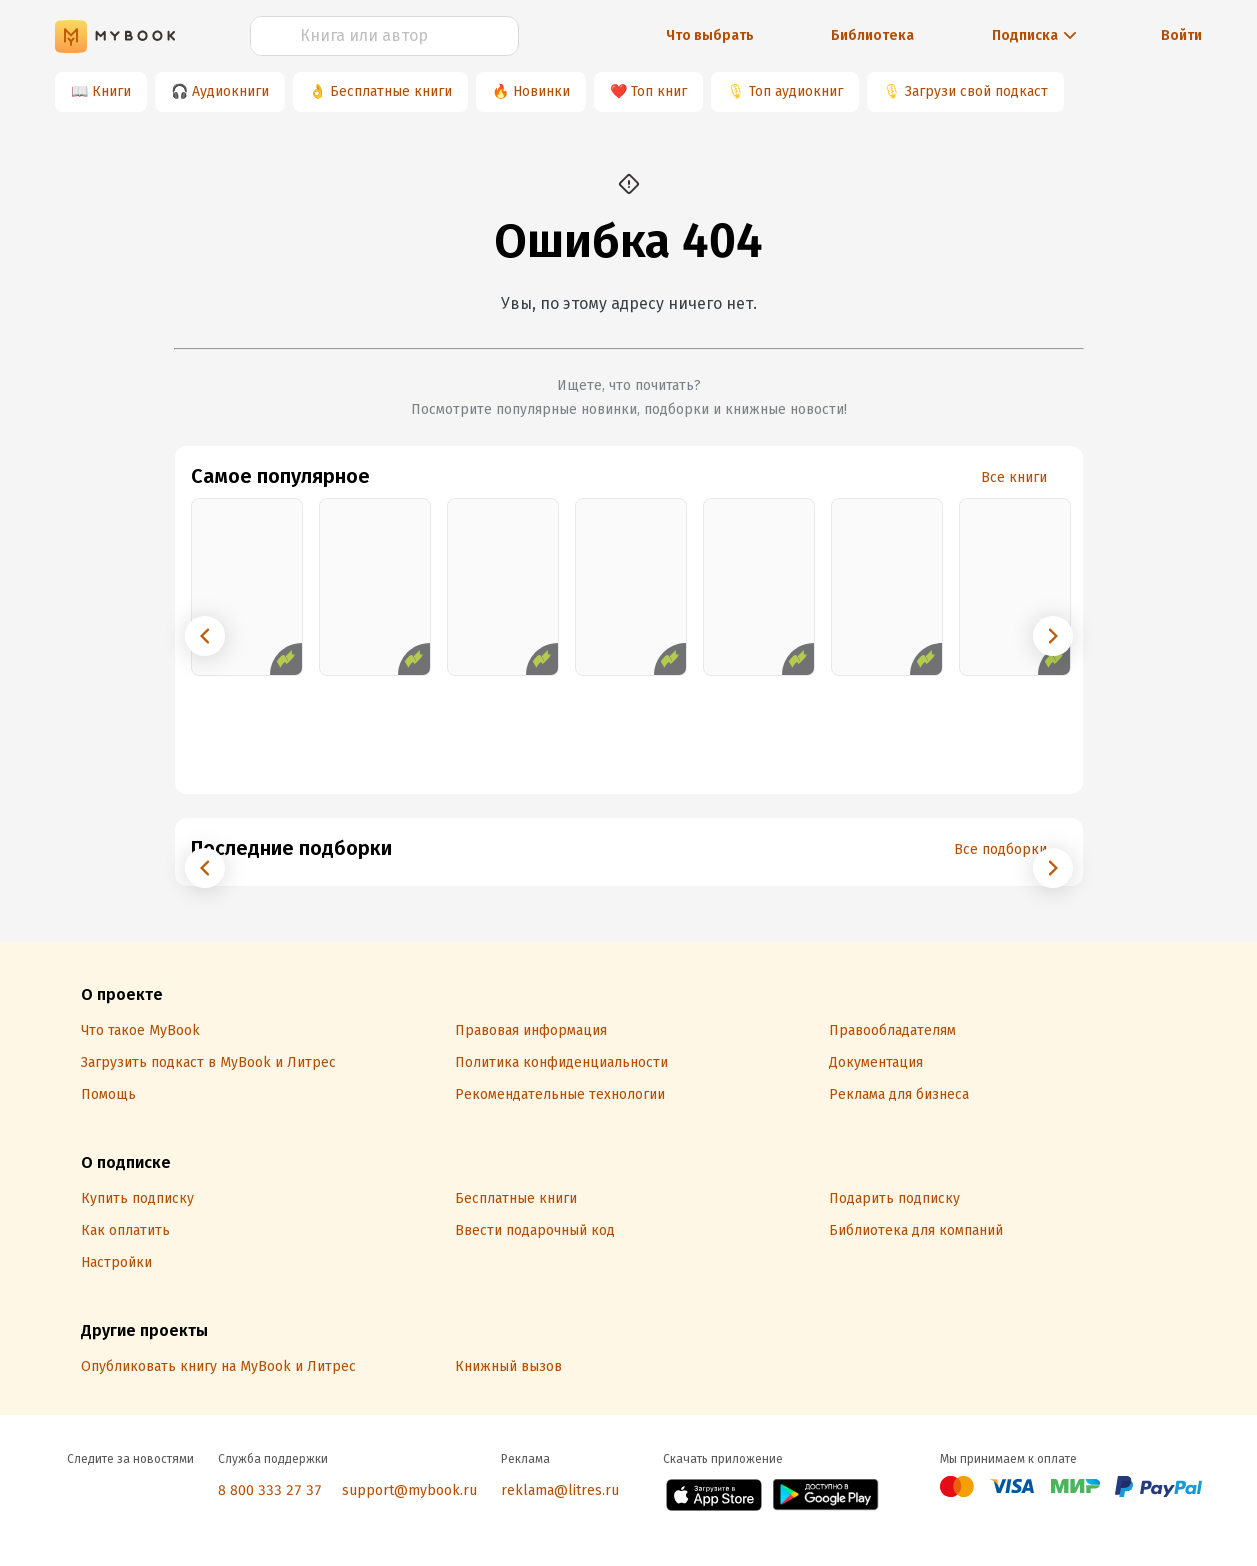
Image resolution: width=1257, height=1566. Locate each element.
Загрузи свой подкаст (976, 91)
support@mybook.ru (409, 1490)
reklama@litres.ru (560, 1490)
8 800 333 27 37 (270, 1490)
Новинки (541, 91)
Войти (1181, 35)
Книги (111, 91)
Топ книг (659, 91)
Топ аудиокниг (796, 91)
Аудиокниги (230, 91)
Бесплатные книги (391, 91)
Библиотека (872, 35)
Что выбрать (710, 35)
